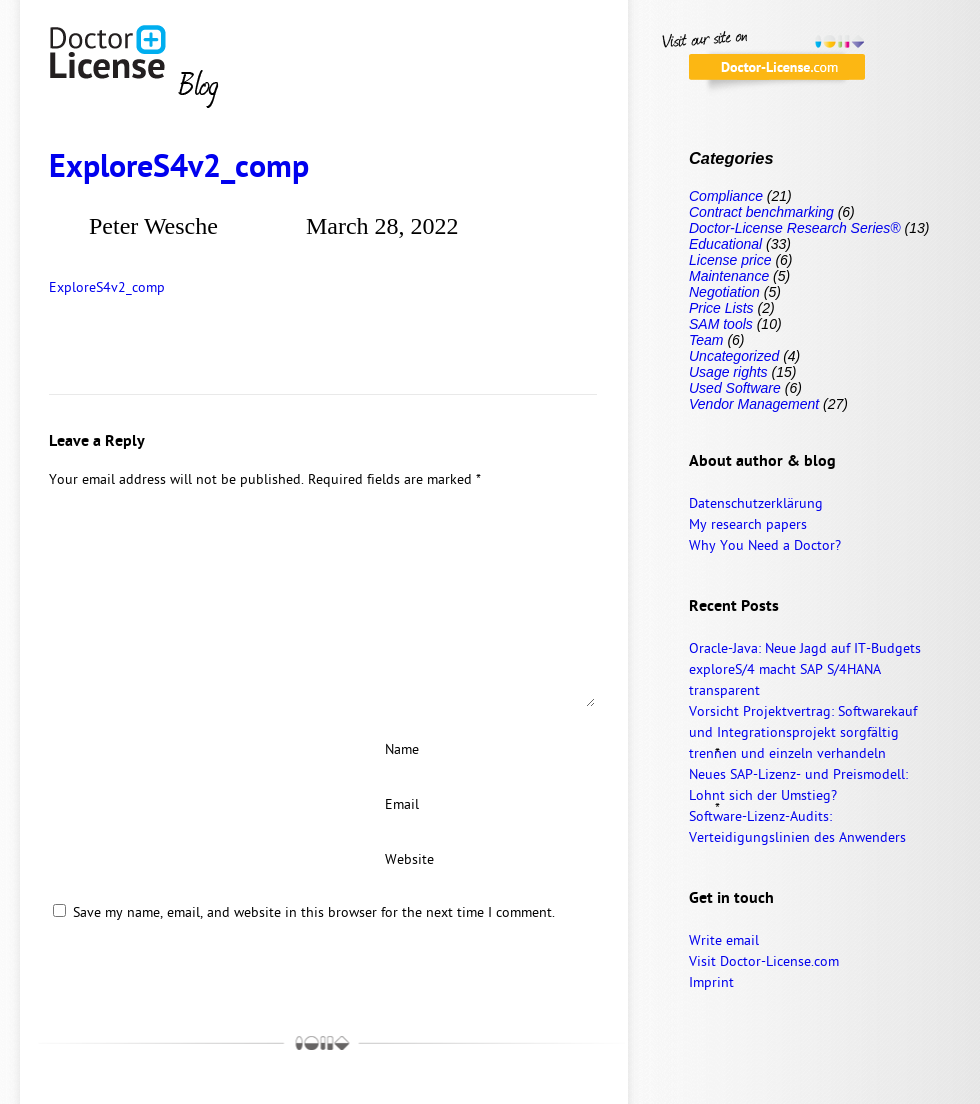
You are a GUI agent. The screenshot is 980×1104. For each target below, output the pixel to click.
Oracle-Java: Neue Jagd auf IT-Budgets (805, 649)
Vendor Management (754, 404)
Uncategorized (734, 356)
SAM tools (721, 324)
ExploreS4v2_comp (179, 169)
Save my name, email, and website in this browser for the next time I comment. (314, 913)
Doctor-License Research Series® (795, 228)
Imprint (711, 983)
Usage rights (728, 372)
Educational (725, 244)
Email (485, 806)
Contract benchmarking (761, 212)
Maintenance (729, 276)
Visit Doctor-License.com (764, 962)
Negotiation (724, 292)
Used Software (735, 388)
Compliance (726, 196)
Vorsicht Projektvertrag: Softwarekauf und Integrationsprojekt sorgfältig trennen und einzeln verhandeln (803, 733)
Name (485, 751)
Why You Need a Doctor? (765, 546)
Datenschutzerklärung (756, 504)
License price (730, 260)
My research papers (748, 525)
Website (409, 860)
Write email (724, 941)
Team (706, 340)
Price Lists (721, 308)
